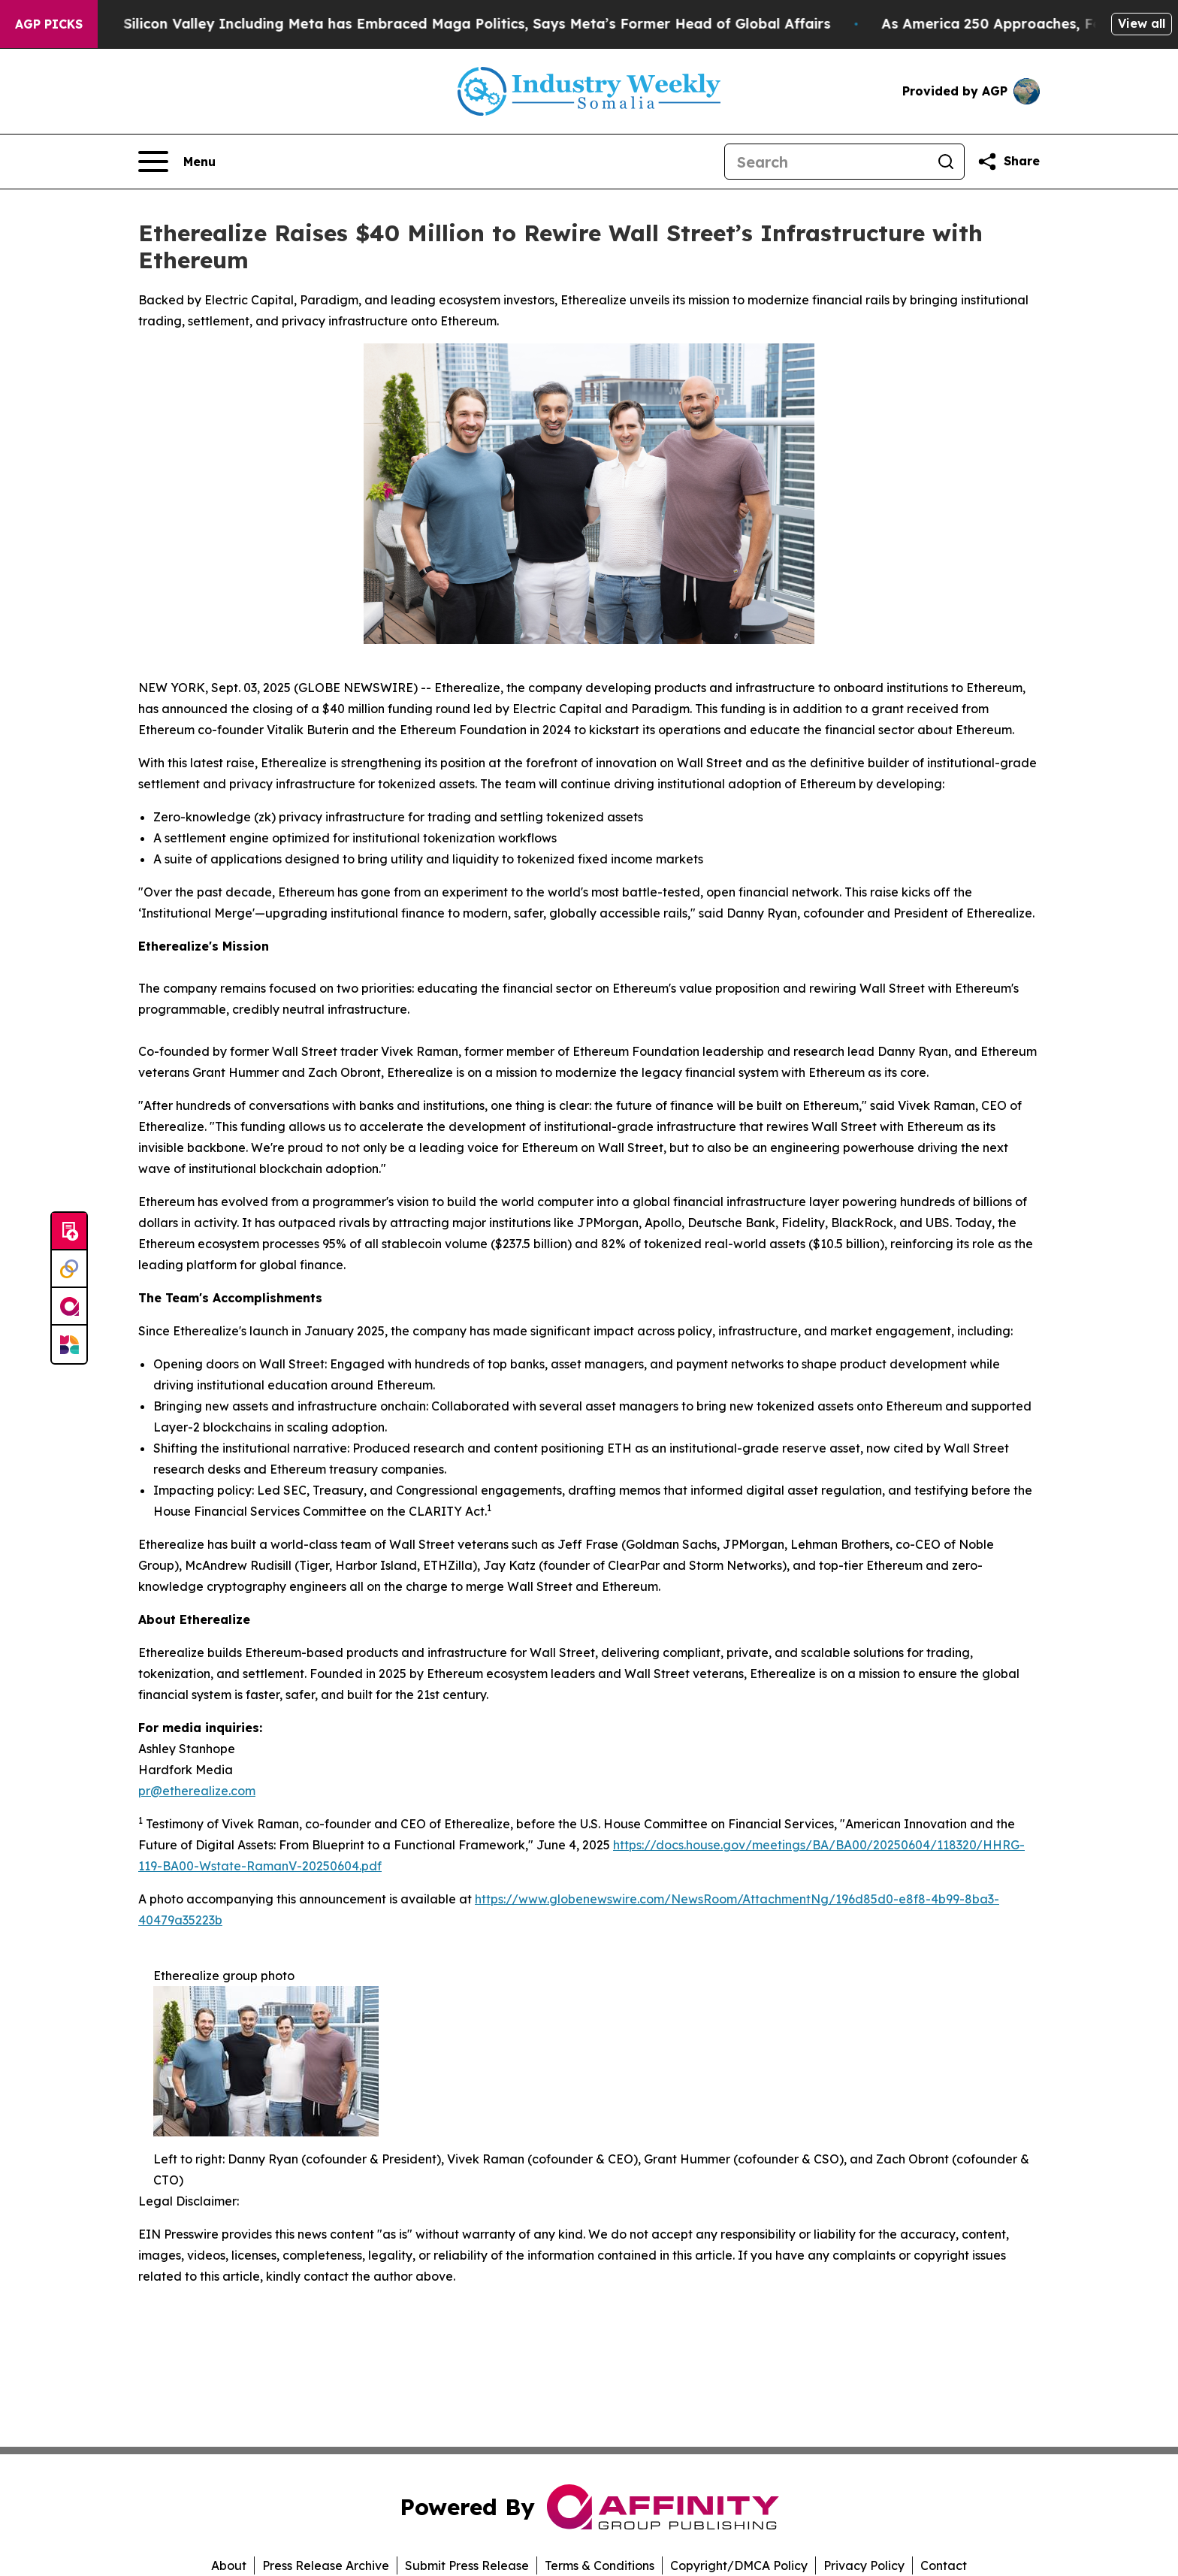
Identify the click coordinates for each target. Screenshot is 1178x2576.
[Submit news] (69, 1231)
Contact (943, 2565)
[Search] (826, 161)
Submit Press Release (467, 2565)
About (228, 2565)
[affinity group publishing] (69, 1307)
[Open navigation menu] (177, 162)
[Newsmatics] (69, 1344)
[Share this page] (1008, 162)
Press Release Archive (325, 2565)
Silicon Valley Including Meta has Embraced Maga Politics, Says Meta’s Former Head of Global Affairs (515, 23)
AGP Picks (49, 24)
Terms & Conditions (599, 2565)
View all (1141, 23)
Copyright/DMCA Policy (739, 2565)
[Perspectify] (69, 1269)
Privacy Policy (864, 2565)
